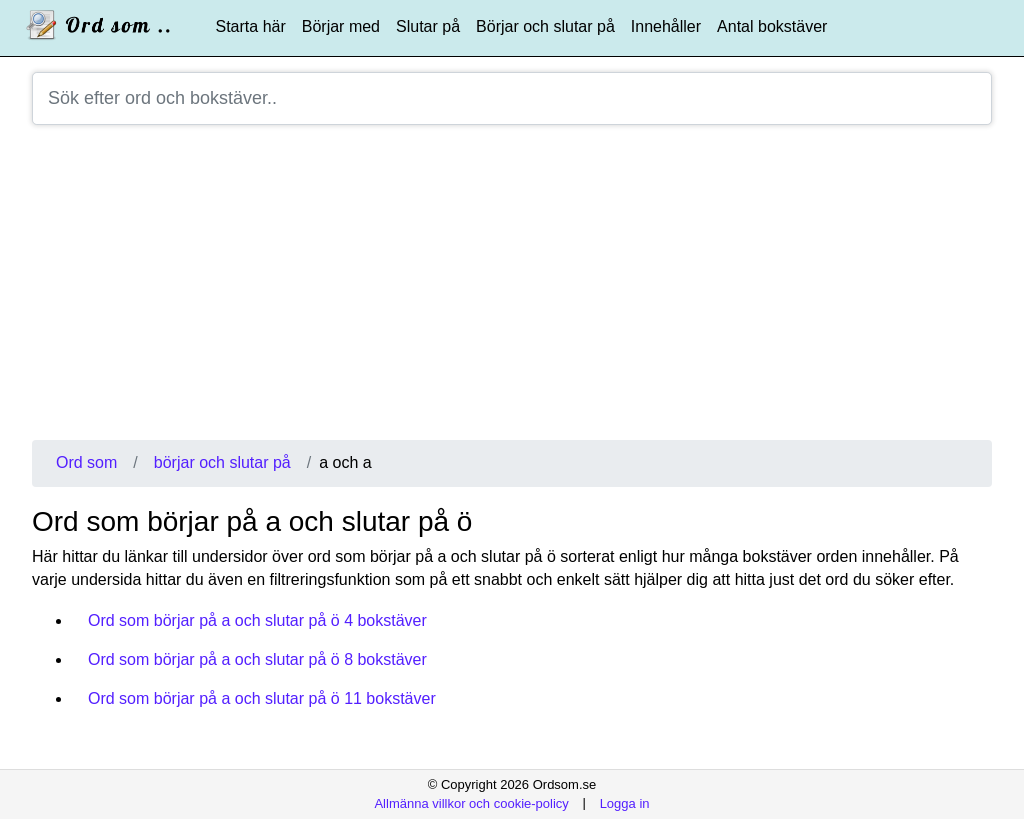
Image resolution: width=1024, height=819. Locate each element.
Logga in (625, 802)
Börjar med (341, 26)
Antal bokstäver (772, 26)
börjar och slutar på (222, 462)
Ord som (86, 462)
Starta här (251, 26)
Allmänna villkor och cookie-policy (471, 802)
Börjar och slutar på (545, 26)
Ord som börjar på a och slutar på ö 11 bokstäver (262, 698)
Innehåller (666, 26)
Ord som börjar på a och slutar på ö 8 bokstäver (257, 659)
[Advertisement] (512, 290)
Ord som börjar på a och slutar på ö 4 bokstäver (257, 620)
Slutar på (428, 26)
